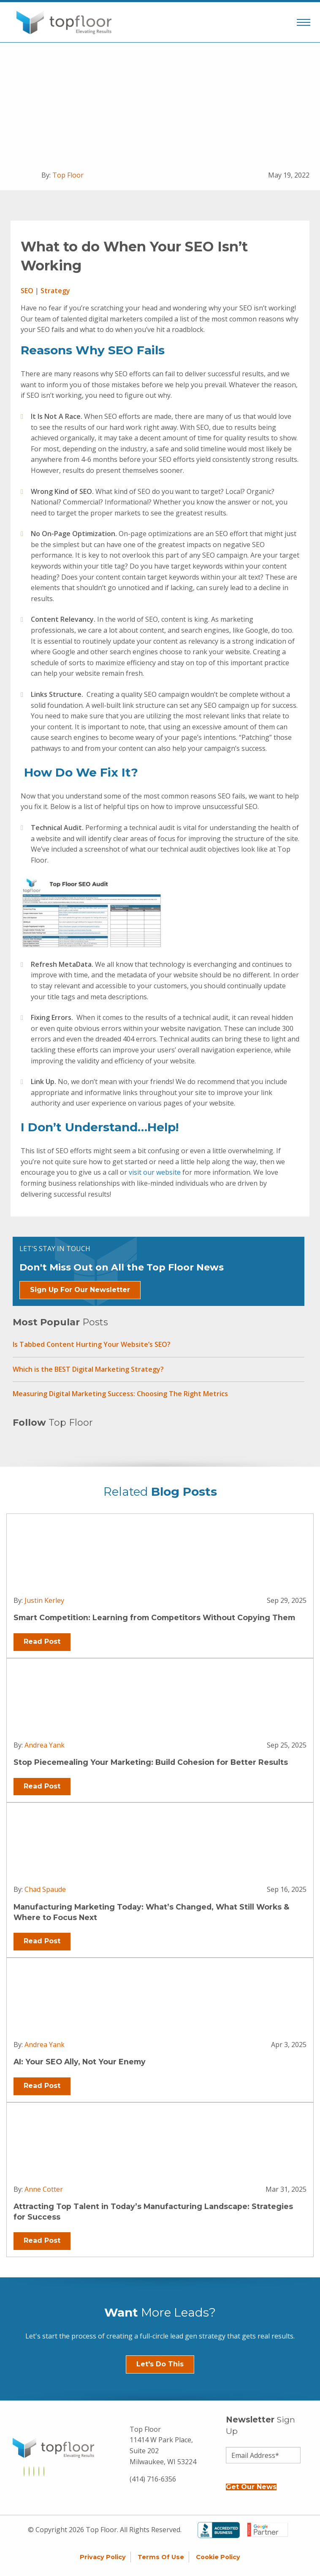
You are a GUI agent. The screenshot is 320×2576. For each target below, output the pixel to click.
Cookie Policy (218, 2557)
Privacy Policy (103, 2557)
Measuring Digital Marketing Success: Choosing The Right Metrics (120, 1393)
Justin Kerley (44, 1600)
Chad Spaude (45, 1889)
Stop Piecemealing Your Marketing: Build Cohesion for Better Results (151, 1762)
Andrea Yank (44, 1745)
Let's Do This (160, 2364)
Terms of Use (161, 2557)
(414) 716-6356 (153, 2479)
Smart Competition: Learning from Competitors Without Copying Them (154, 1617)
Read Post (42, 1641)
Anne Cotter (43, 2189)
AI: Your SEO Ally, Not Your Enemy (80, 2061)
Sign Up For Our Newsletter (80, 1290)
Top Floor (68, 175)
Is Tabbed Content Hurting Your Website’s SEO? (92, 1344)
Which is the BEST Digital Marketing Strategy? (88, 1369)
